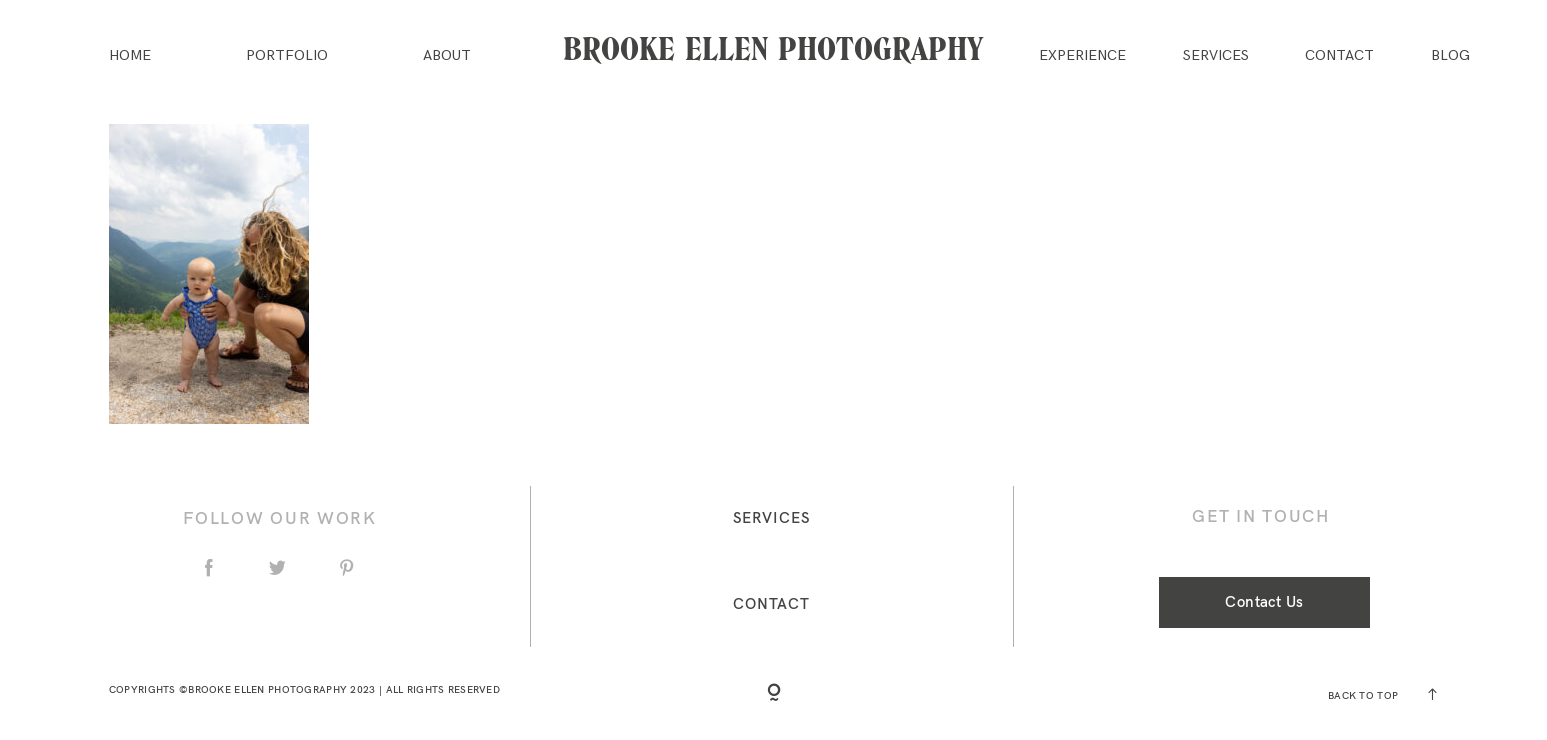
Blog (1450, 56)
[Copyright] (774, 694)
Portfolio (287, 56)
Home (130, 56)
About (447, 56)
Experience (1082, 56)
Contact (1339, 56)
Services (1216, 56)
